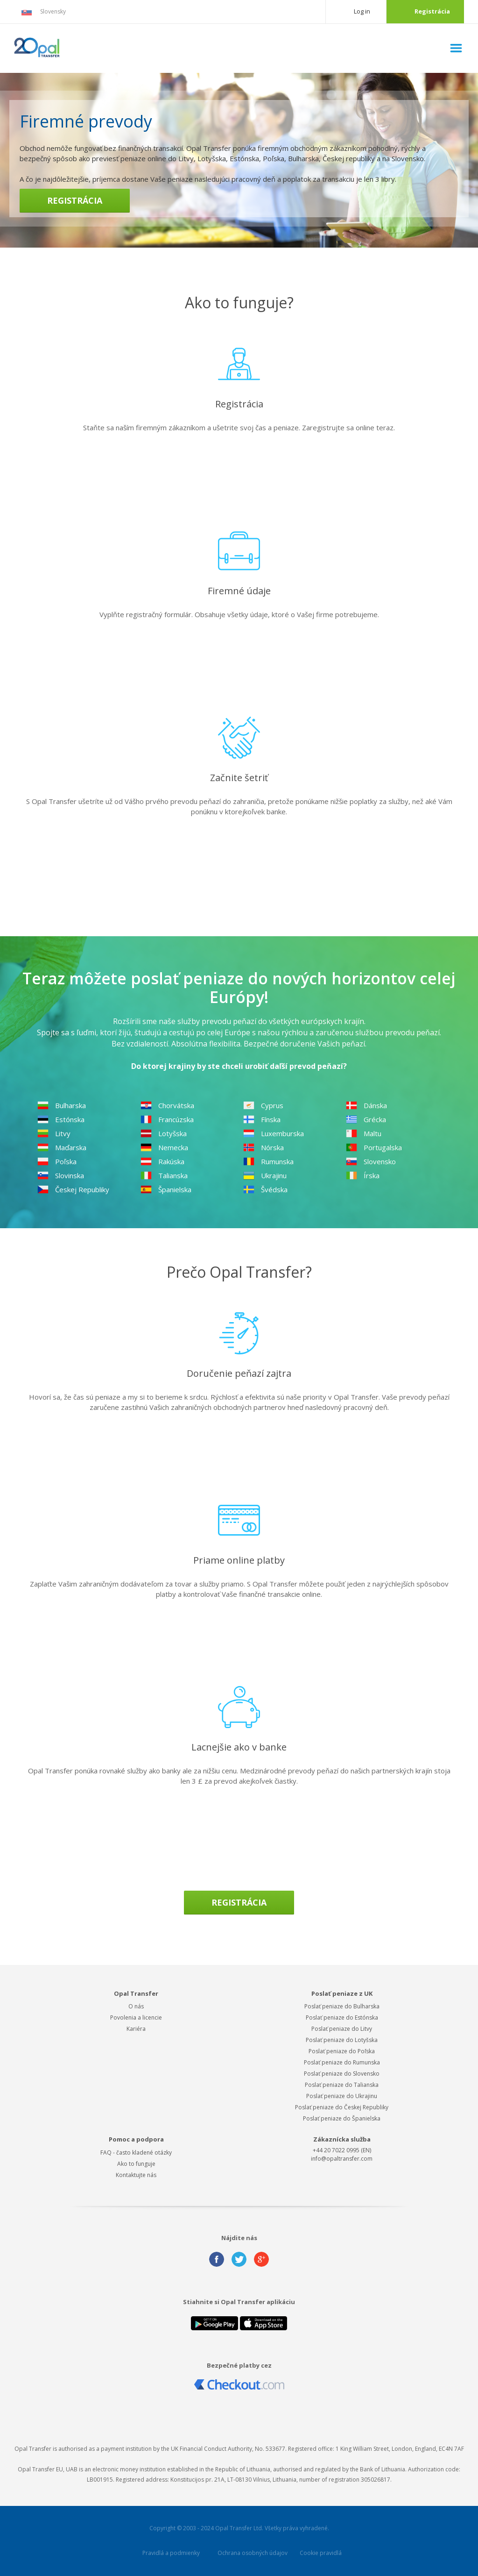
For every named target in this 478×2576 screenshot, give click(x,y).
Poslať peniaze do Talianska (342, 2085)
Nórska (263, 1147)
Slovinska (60, 1175)
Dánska (366, 1105)
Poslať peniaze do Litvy (341, 2029)
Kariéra (136, 2029)
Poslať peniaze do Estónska (342, 2017)
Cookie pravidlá (321, 2553)
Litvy (53, 1133)
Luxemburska (273, 1133)
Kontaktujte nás (136, 2175)
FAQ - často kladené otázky (136, 2152)
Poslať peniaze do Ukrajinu (341, 2096)
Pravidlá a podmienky (171, 2553)
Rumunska (268, 1161)
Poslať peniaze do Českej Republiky (341, 2107)
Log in (362, 11)
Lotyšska (164, 1133)
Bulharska (61, 1105)
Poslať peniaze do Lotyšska (342, 2040)
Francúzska (167, 1119)
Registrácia (432, 11)
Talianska (164, 1175)
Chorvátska (167, 1105)
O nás (136, 2006)
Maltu (363, 1133)
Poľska (57, 1161)
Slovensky (43, 11)
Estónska (60, 1119)
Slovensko (371, 1161)
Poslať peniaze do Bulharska (342, 2006)
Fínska (262, 1119)
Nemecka (164, 1147)
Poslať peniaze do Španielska (341, 2118)
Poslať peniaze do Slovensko (342, 2074)
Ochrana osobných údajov (253, 2553)
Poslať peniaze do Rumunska (342, 2062)
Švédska (265, 1189)
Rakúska (162, 1161)
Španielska (166, 1189)
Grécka (366, 1119)
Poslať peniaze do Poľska (342, 2051)
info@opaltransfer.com (342, 2159)
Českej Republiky (73, 1189)
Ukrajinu (265, 1175)
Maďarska (61, 1147)
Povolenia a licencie (136, 2017)
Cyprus (263, 1105)
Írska (363, 1175)
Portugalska (374, 1147)
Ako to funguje (136, 2164)
